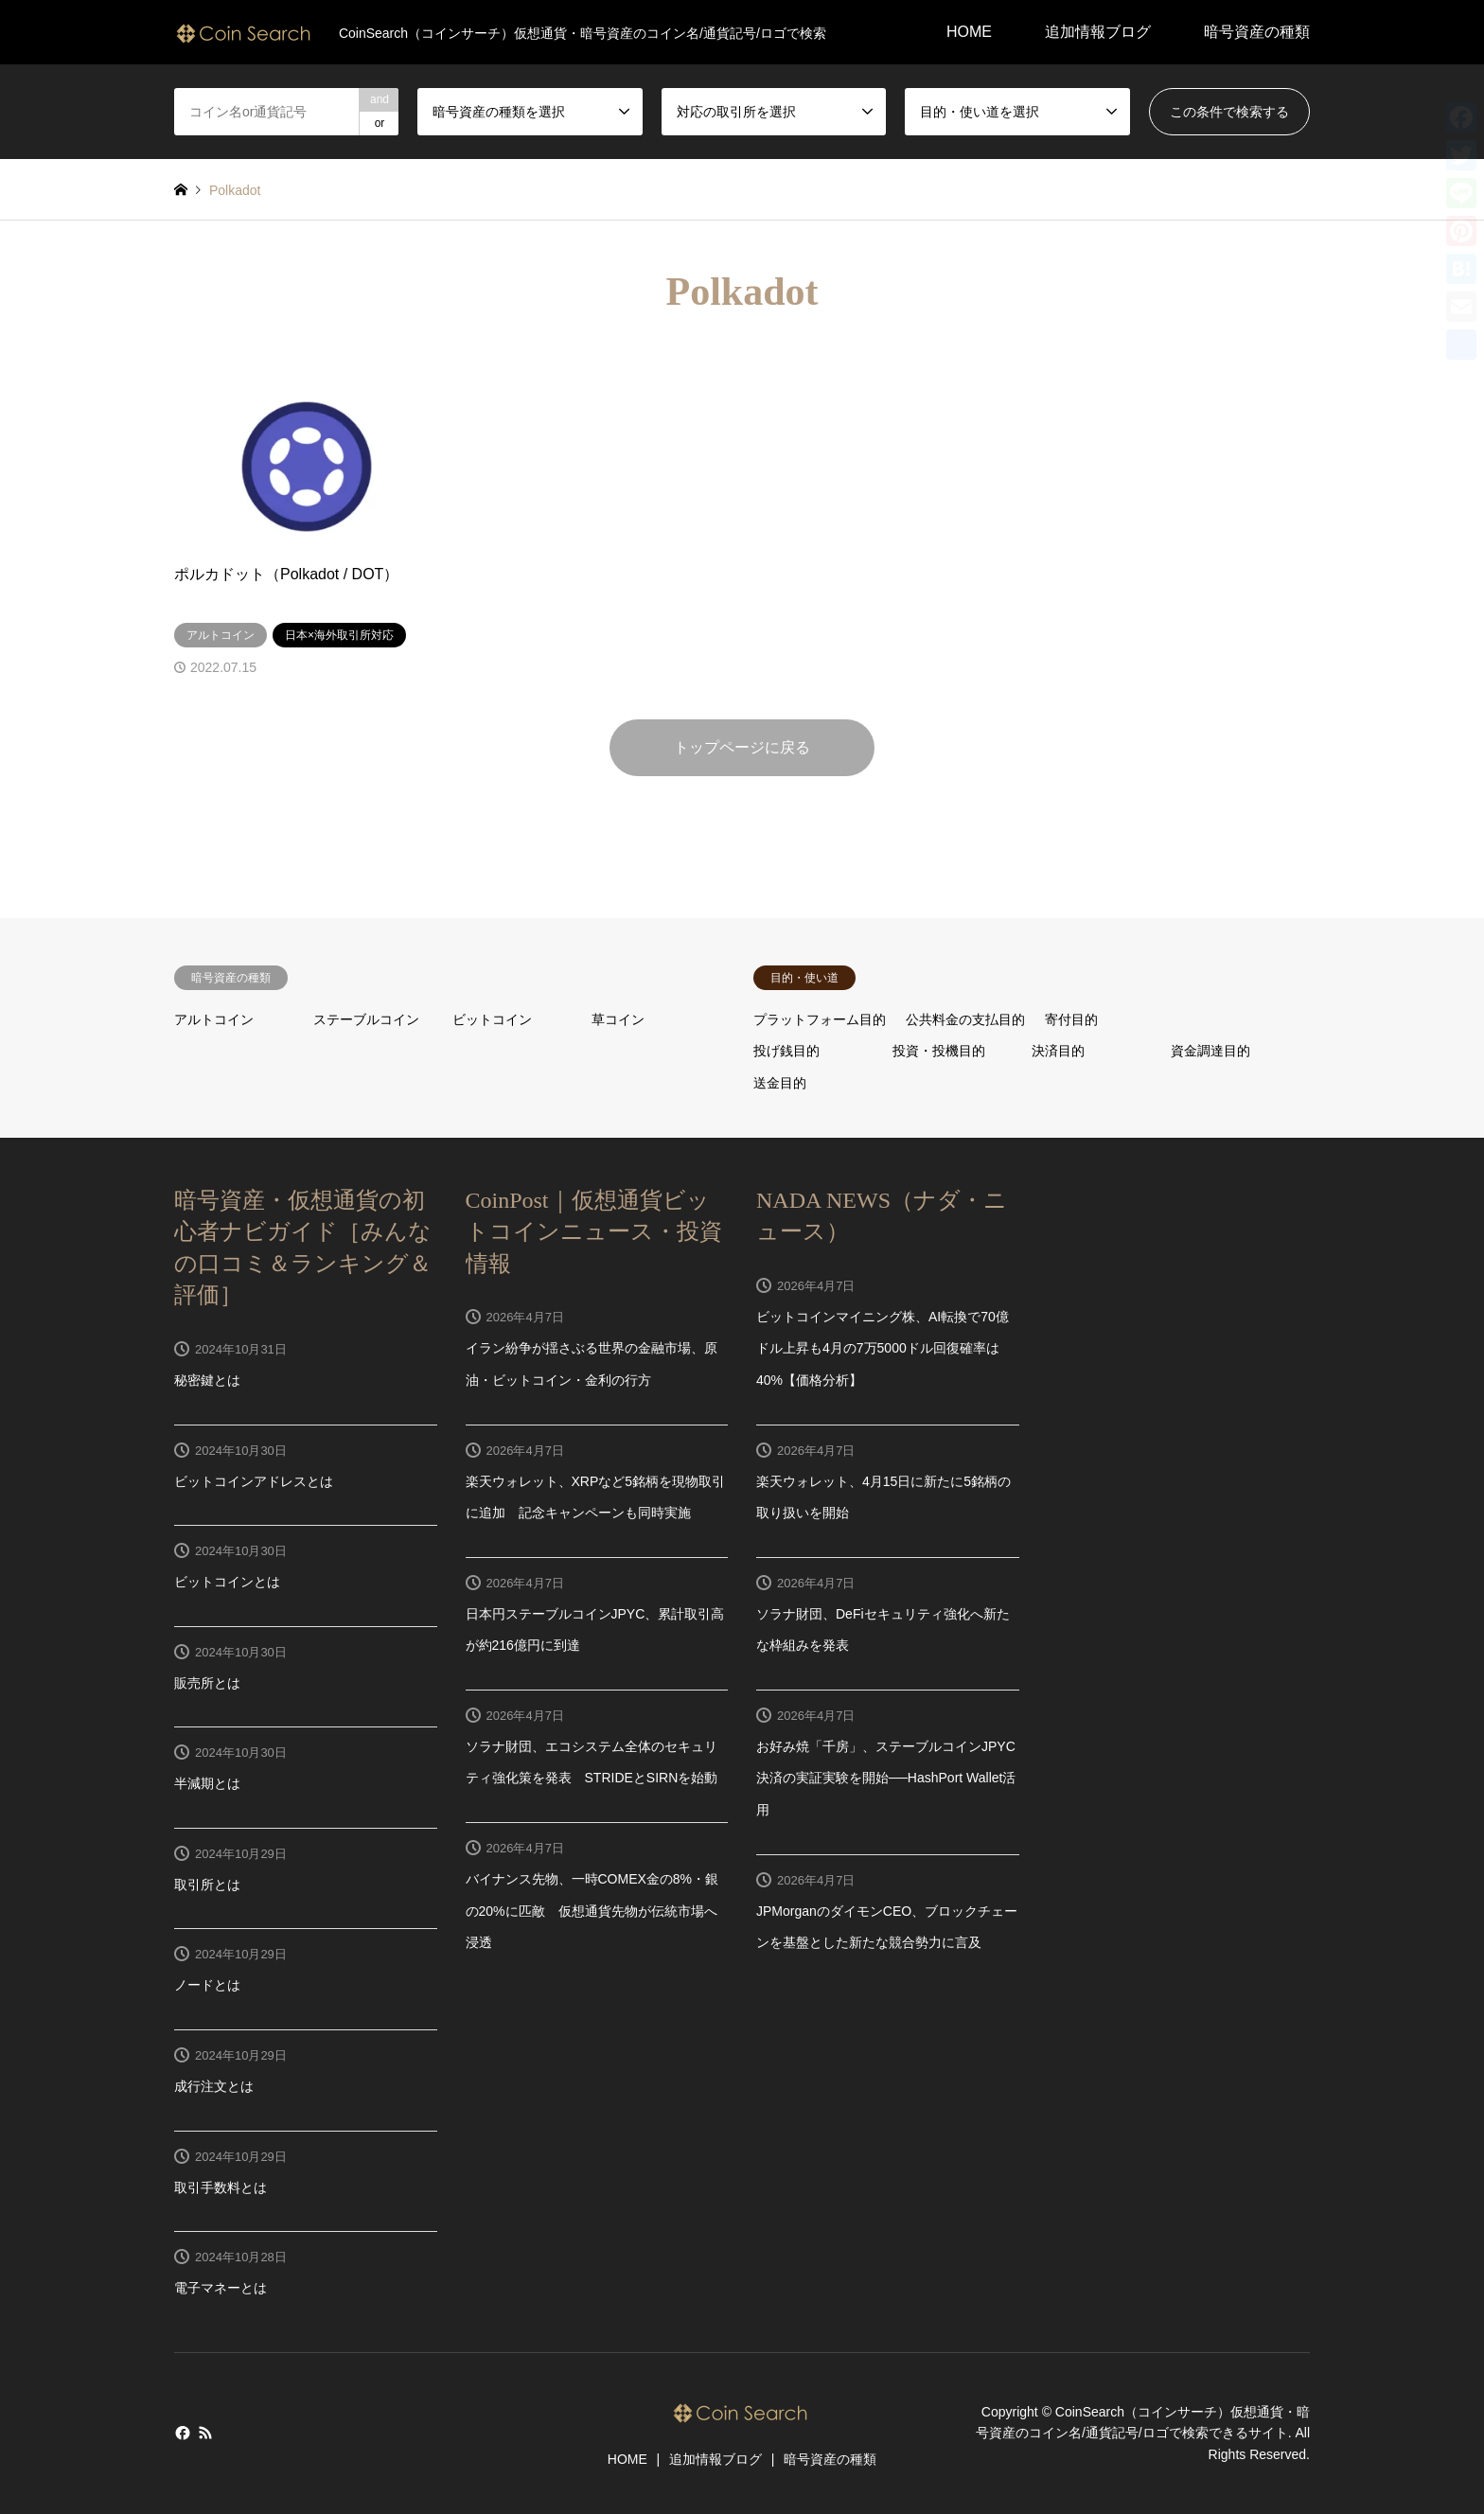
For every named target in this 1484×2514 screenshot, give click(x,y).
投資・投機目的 (938, 1050)
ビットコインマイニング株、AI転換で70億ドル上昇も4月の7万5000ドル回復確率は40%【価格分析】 (882, 1348)
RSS (205, 2432)
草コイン (618, 1019)
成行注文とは (214, 2086)
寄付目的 (1071, 1019)
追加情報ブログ (1098, 32)
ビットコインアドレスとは (253, 1481)
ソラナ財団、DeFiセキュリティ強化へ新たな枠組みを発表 (883, 1630)
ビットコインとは (227, 1581)
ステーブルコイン (366, 1019)
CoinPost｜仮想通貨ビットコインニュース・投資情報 (594, 1232)
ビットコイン (492, 1019)
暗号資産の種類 (1257, 32)
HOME (969, 32)
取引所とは (207, 1884)
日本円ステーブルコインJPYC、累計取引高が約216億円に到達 (595, 1630)
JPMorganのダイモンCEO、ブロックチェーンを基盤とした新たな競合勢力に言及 (886, 1927)
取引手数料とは (220, 2187)
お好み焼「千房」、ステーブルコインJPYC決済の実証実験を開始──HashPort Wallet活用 (886, 1778)
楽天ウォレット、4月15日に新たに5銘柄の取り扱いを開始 (883, 1497)
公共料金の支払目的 (965, 1019)
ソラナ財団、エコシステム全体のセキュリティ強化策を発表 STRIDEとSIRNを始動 (592, 1762)
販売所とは (207, 1683)
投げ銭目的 (786, 1050)
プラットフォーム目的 (819, 1019)
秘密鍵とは (207, 1380)
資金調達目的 (1210, 1050)
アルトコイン (214, 1019)
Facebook (180, 2432)
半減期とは (207, 1783)
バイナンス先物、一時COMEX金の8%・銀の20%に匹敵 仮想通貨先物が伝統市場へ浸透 (592, 1910)
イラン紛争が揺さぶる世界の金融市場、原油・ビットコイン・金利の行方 (591, 1364)
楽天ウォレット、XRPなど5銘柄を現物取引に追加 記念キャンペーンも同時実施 (596, 1497)
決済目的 (1058, 1050)
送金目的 (779, 1082)
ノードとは (207, 1984)
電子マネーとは (220, 2287)
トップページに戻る (742, 747)
